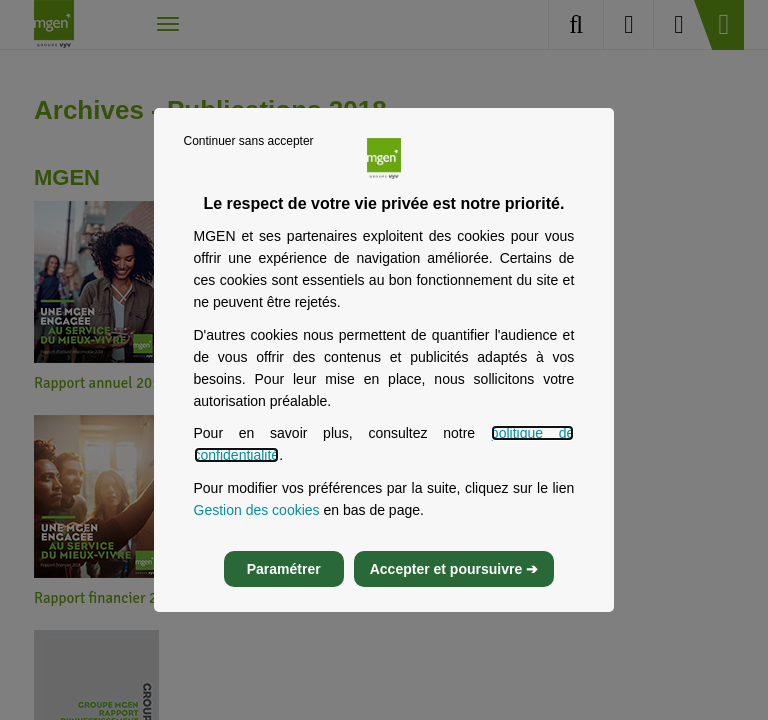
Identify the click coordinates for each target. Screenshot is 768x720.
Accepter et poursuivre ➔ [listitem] (454, 569)
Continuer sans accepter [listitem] (249, 141)
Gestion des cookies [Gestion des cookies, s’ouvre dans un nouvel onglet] (257, 510)
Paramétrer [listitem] (284, 569)
